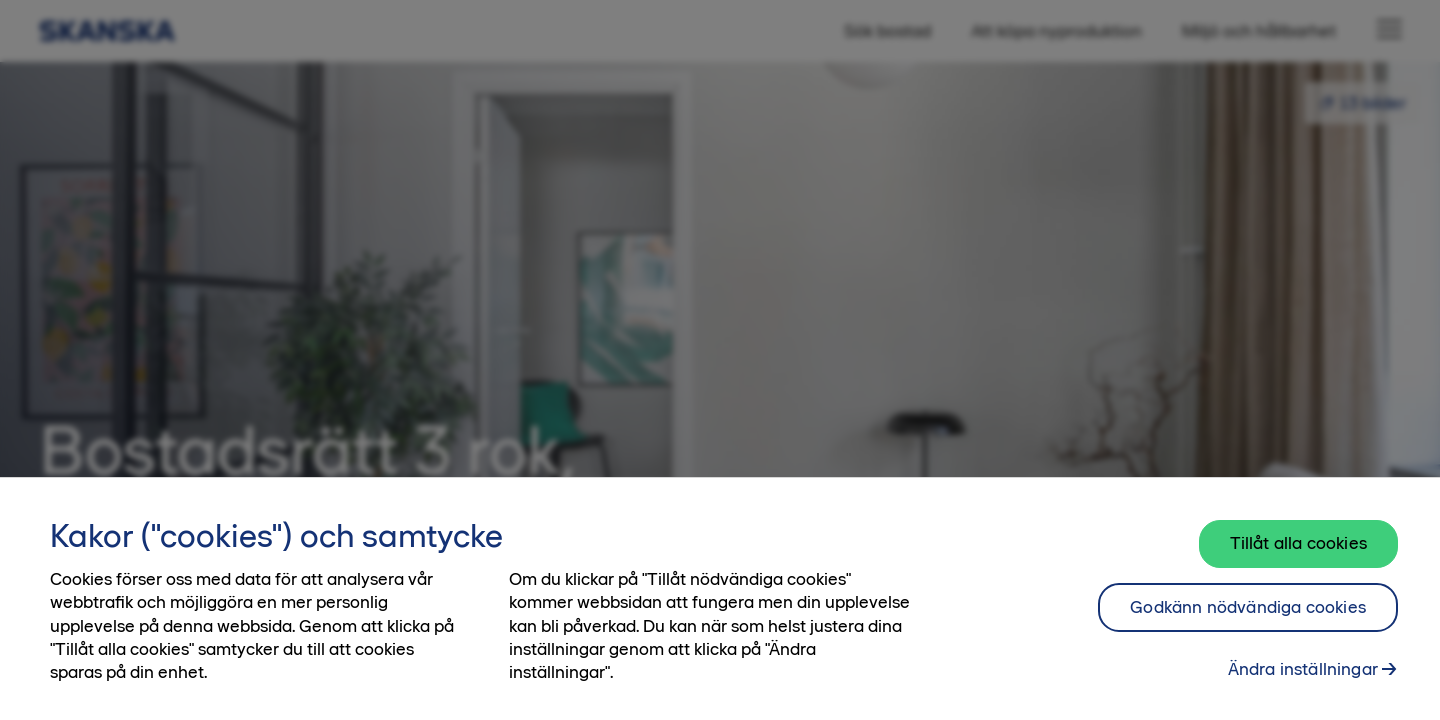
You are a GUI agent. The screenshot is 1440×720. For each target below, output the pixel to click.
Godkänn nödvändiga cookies (1248, 618)
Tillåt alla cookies (1298, 554)
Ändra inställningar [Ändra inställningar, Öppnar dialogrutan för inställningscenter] (1303, 680)
